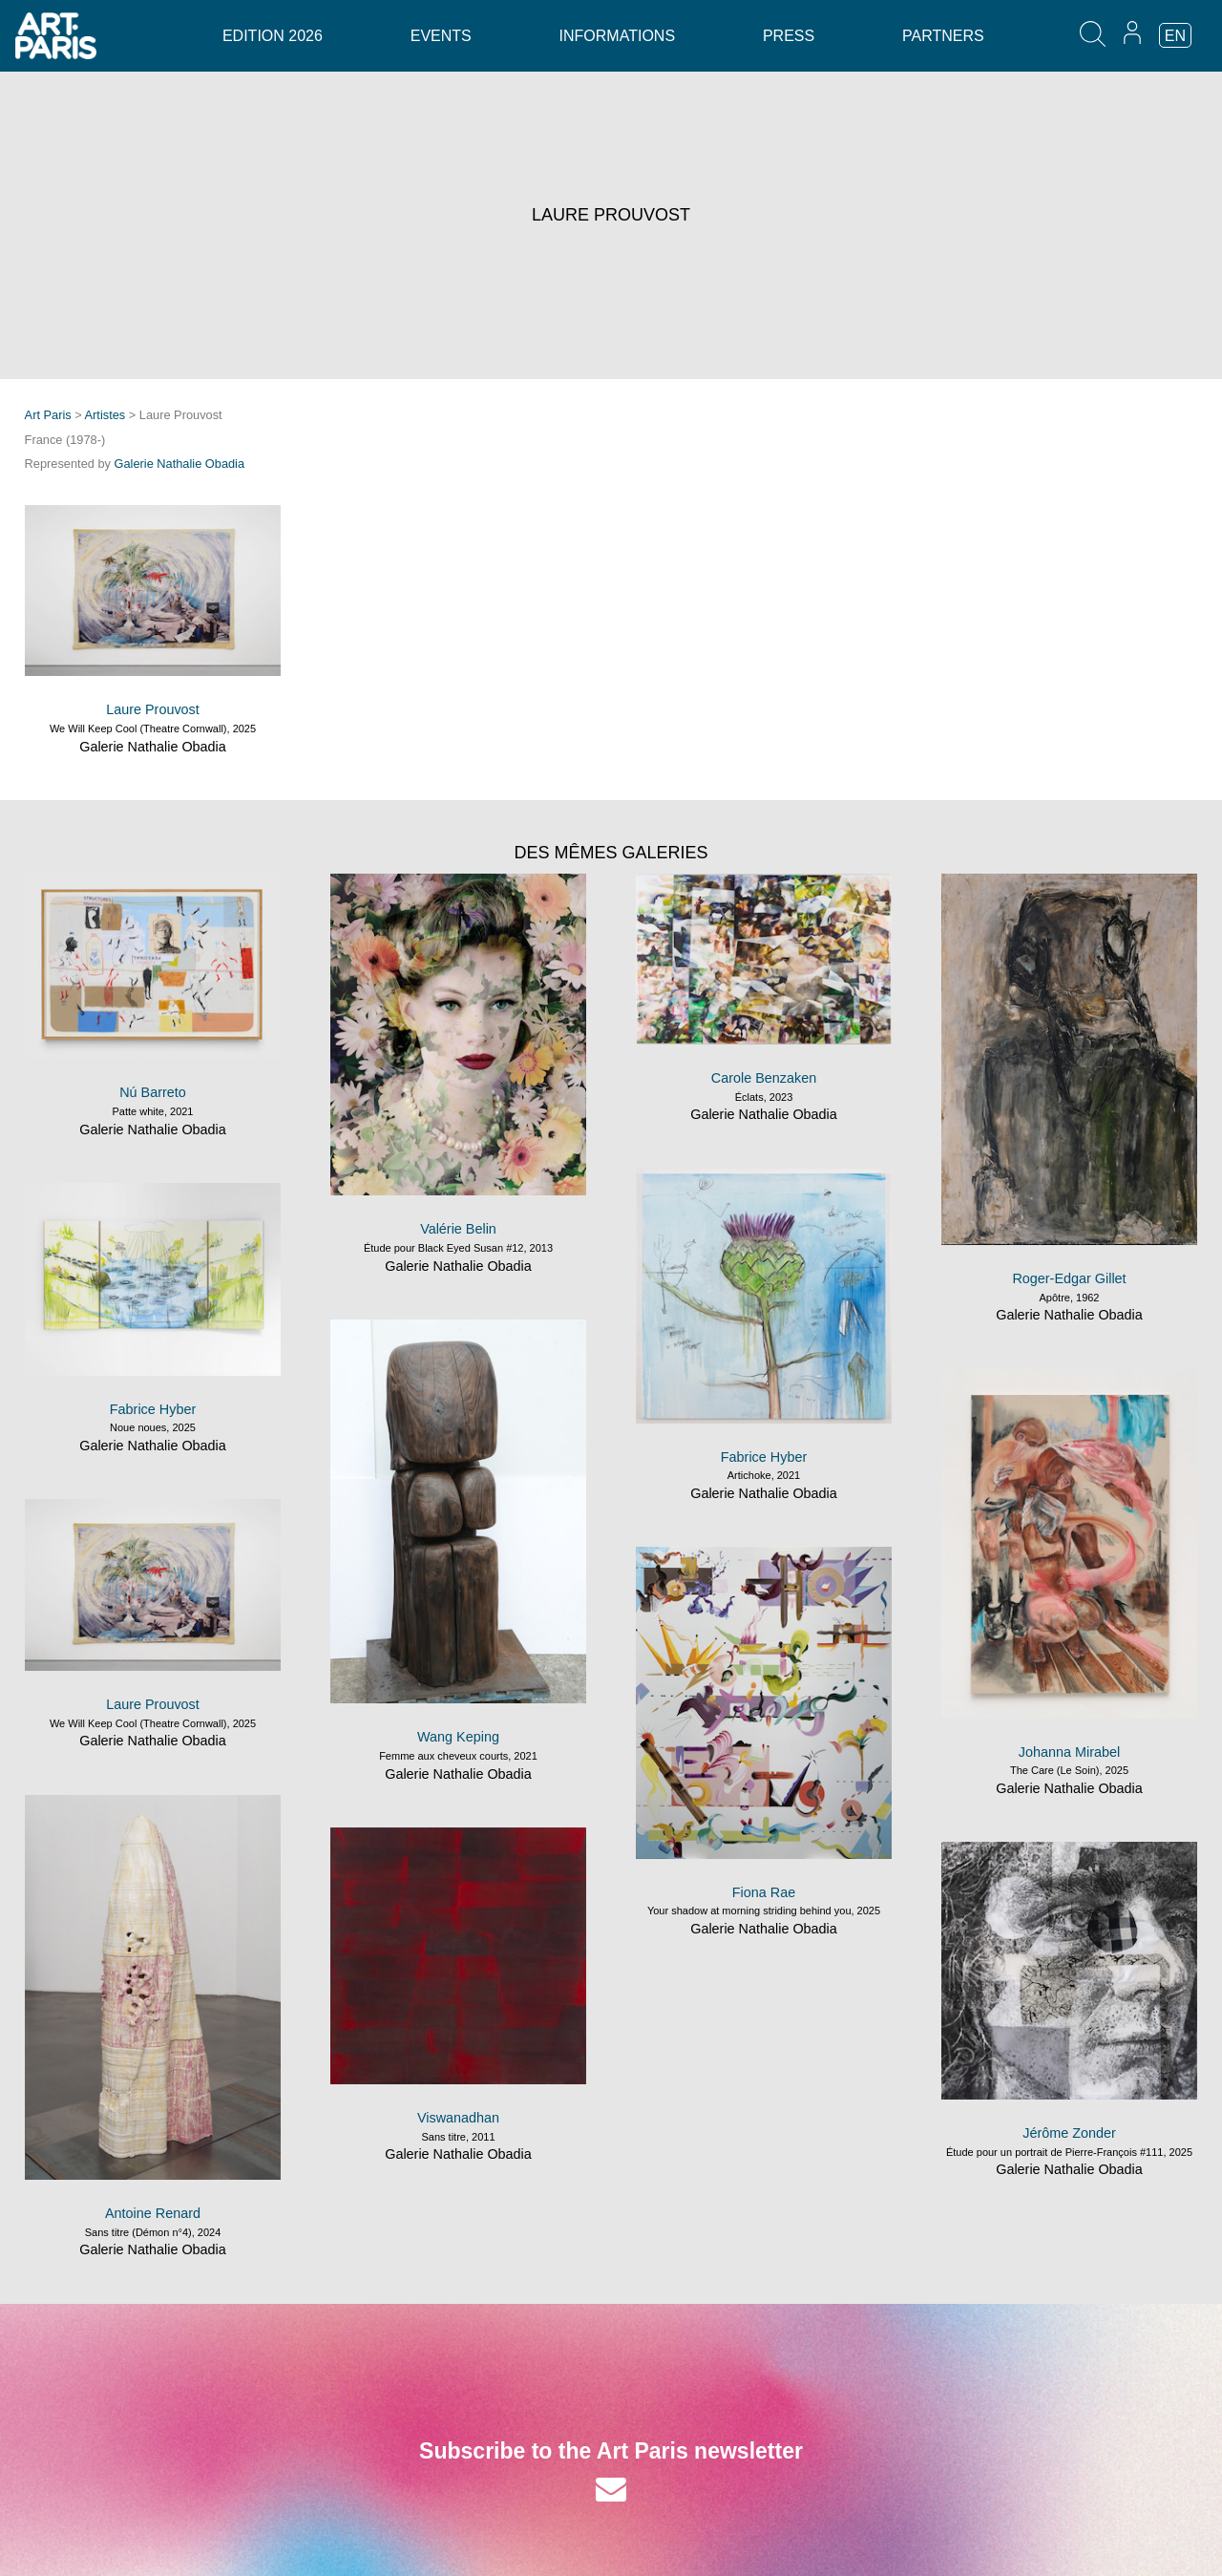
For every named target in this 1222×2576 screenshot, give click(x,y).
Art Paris (48, 415)
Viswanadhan (458, 2117)
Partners (943, 36)
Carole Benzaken (763, 1078)
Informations (617, 36)
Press (788, 36)
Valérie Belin (458, 1228)
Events (441, 36)
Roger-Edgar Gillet (1069, 1278)
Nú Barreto (152, 1092)
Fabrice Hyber (764, 1457)
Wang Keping (458, 1736)
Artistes (105, 415)
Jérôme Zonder (1069, 2133)
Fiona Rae (763, 1892)
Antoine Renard (152, 2213)
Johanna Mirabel (1069, 1752)
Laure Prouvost (153, 709)
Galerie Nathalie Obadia (180, 463)
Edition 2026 (272, 36)
